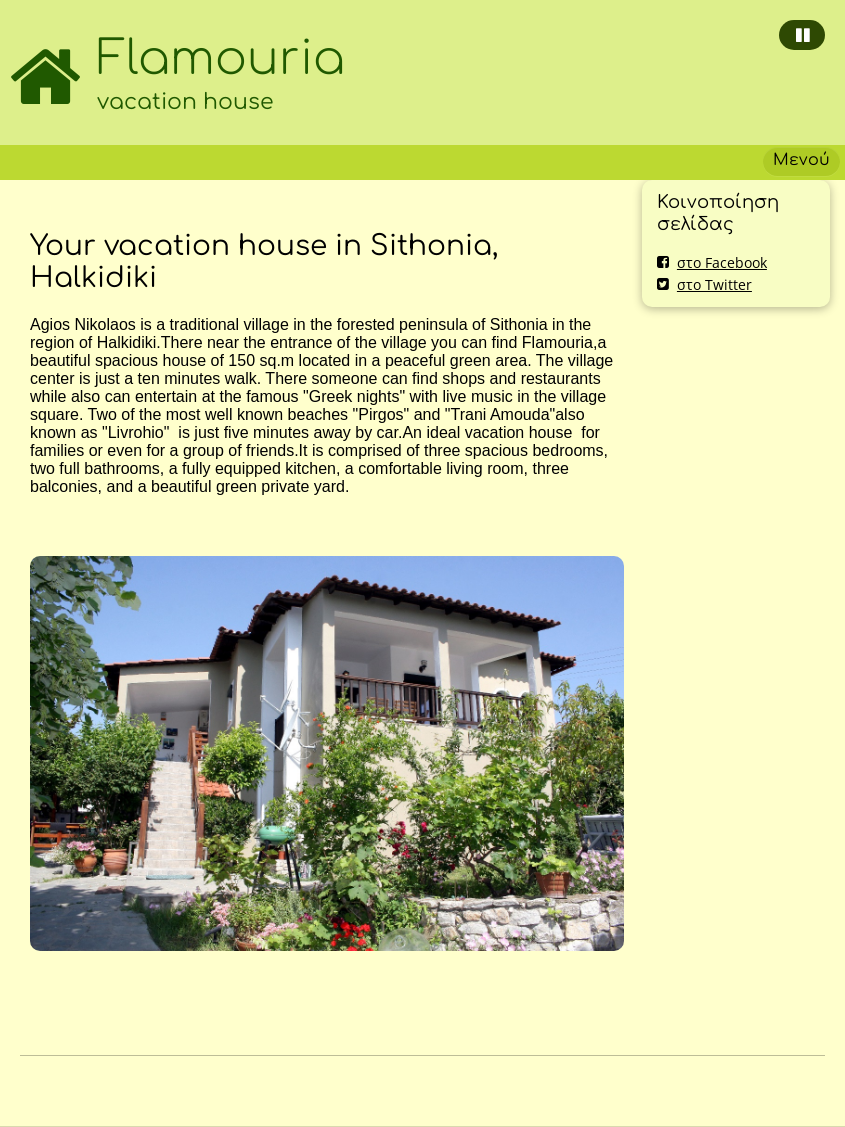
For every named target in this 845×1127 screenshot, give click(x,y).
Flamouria (221, 59)
